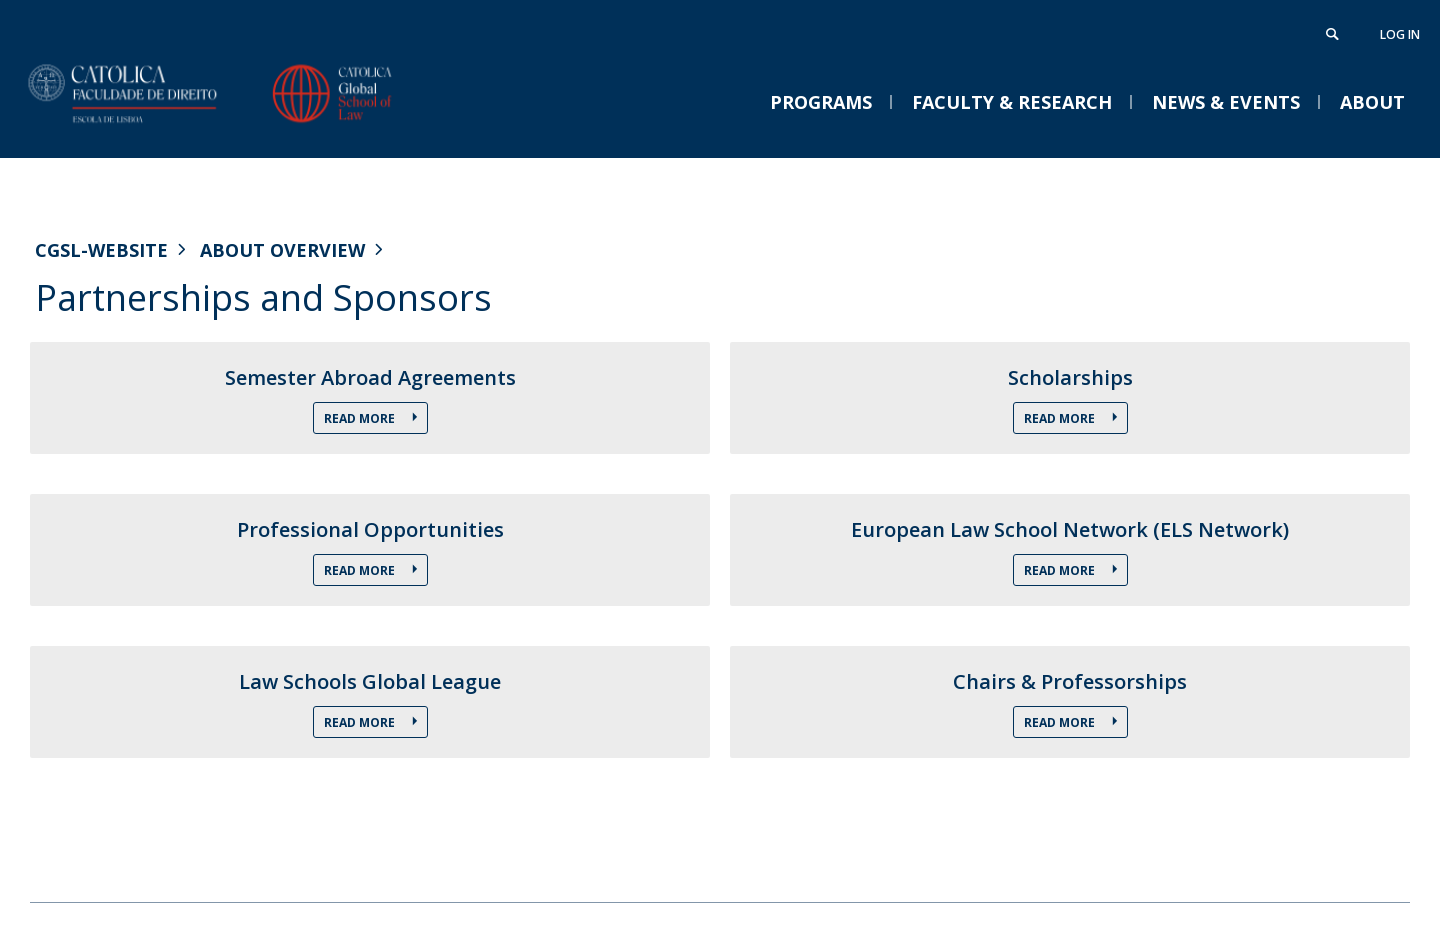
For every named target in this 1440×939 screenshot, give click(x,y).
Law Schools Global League (370, 682)
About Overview (282, 250)
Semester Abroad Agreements (370, 378)
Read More (361, 418)
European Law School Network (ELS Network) (1070, 530)
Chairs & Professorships (1070, 682)
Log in (1400, 34)
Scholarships (1070, 378)
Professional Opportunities (370, 530)
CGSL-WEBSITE (101, 250)
